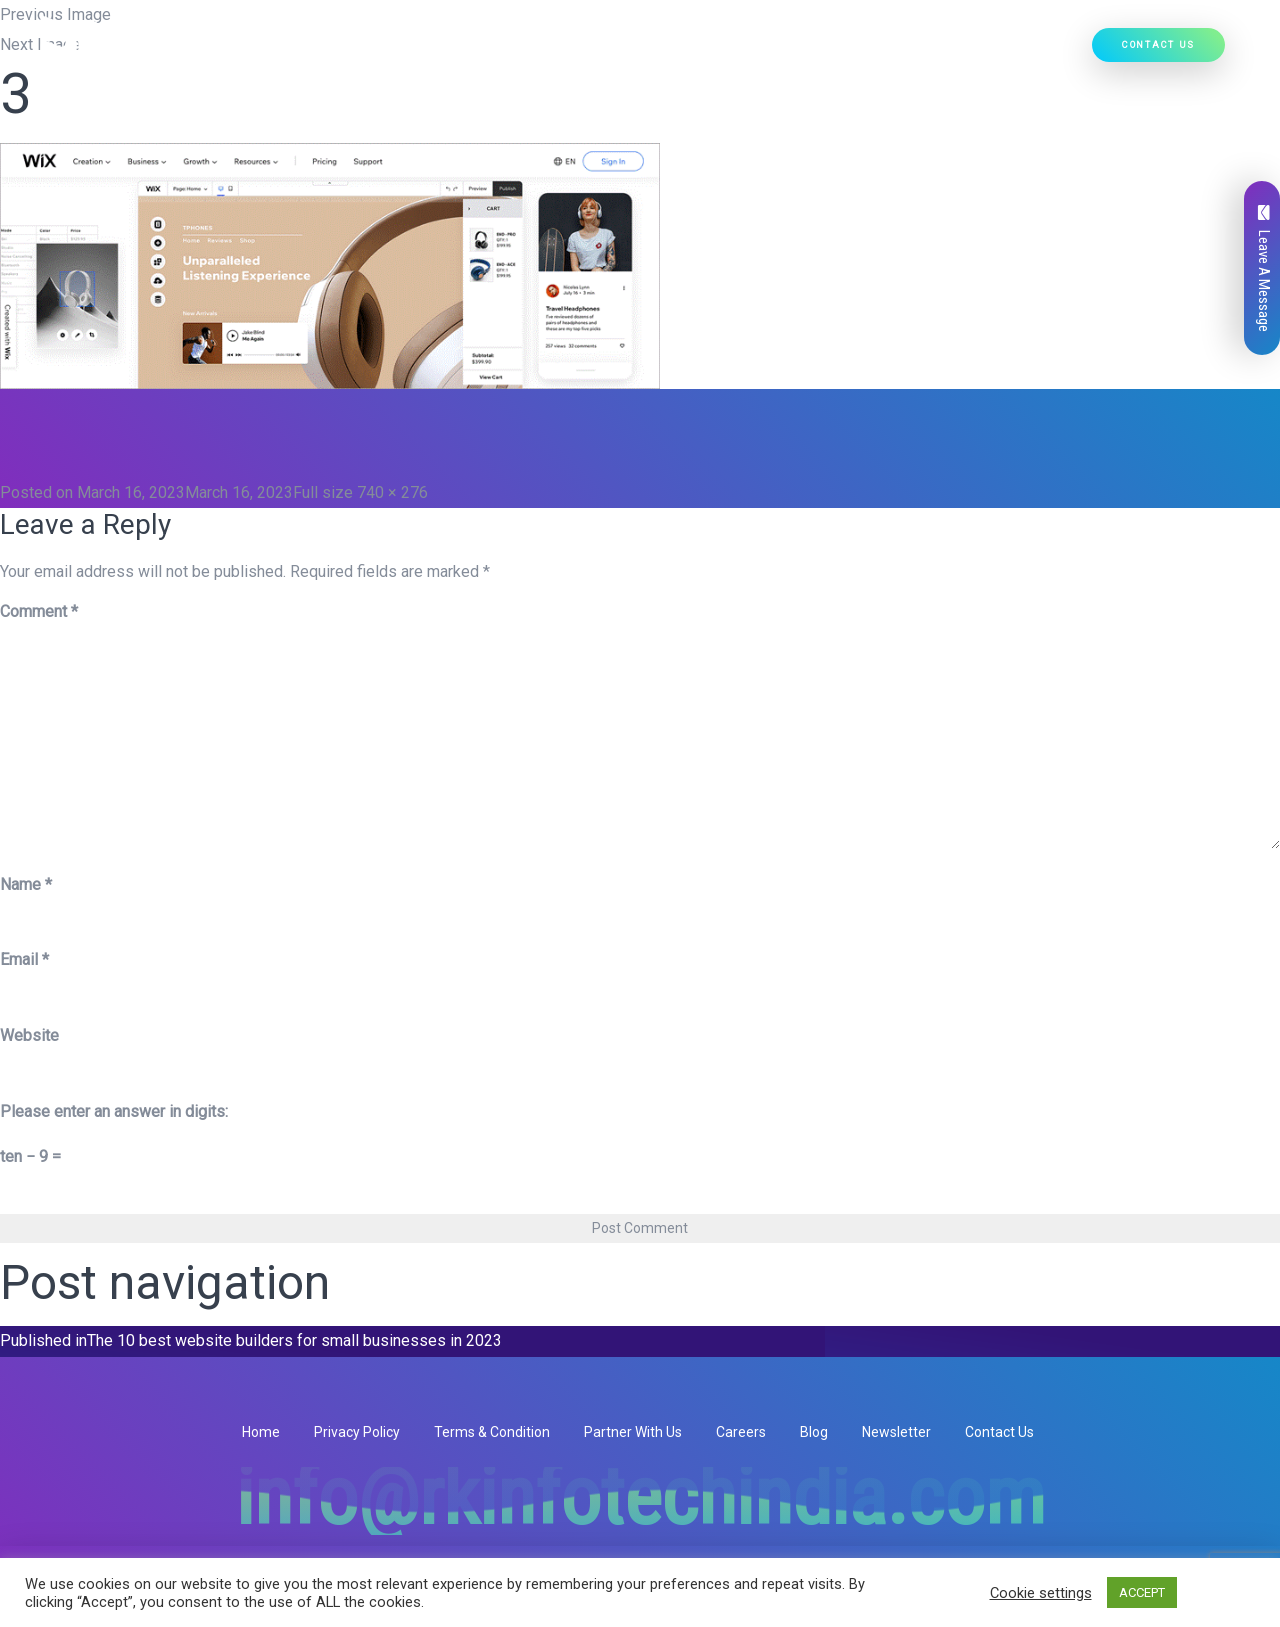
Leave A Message (1264, 268)
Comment (39, 611)
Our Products (671, 51)
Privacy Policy (357, 1432)
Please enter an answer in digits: (114, 1111)
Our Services (550, 51)
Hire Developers (1022, 51)
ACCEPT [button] (1142, 1592)
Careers (741, 1432)
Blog (814, 1432)
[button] (590, 51)
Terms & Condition (492, 1432)
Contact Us (1158, 44)
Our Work (914, 51)
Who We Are (441, 51)
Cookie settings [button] (1041, 1593)
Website (29, 1035)
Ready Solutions (804, 51)
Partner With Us (633, 1432)
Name (26, 884)
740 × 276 (392, 492)
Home (364, 51)
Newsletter (896, 1432)
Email (24, 959)
